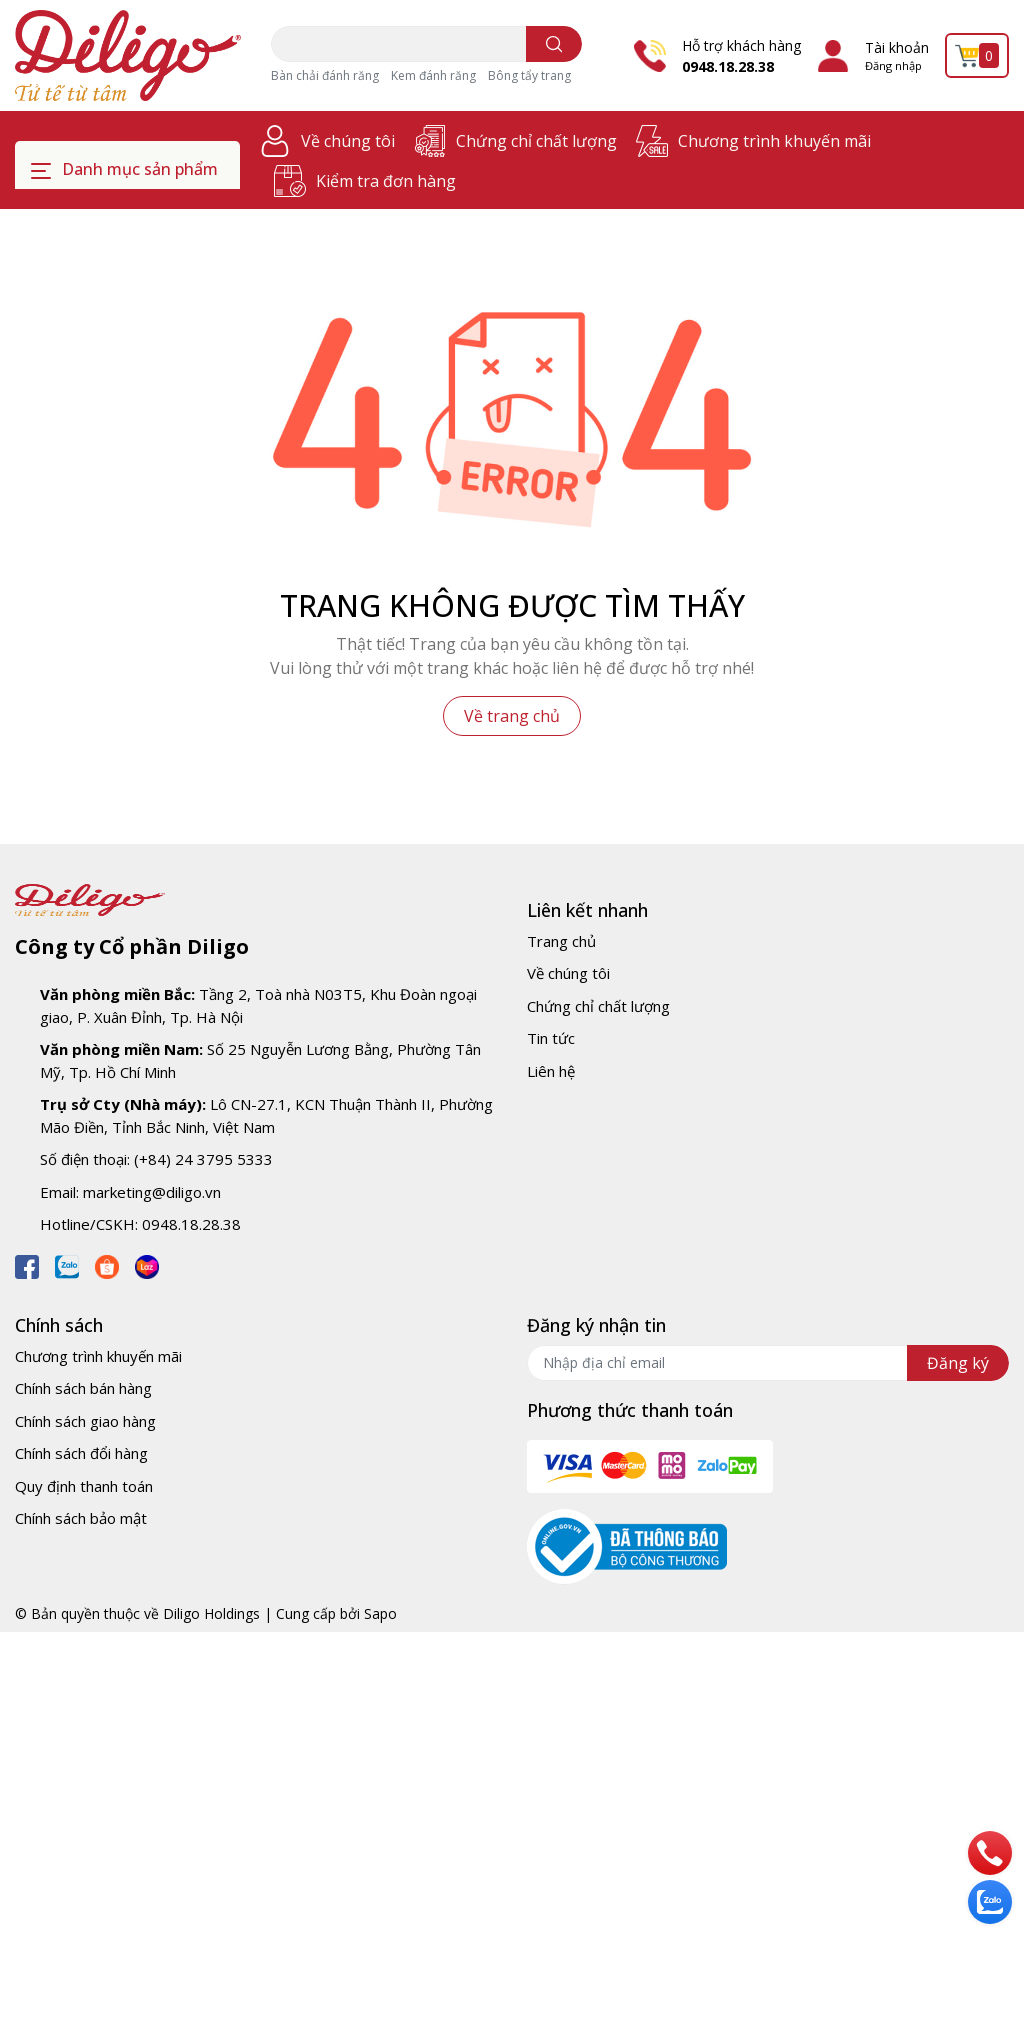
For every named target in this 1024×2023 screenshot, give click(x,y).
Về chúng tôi (348, 141)
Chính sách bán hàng (83, 1388)
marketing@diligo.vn (152, 1192)
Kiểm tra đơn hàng (386, 181)
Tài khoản (897, 47)
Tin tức (551, 1038)
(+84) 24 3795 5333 (203, 1159)
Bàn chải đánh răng (325, 75)
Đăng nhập (893, 65)
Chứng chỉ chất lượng (536, 141)
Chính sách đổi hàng (81, 1453)
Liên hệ (551, 1071)
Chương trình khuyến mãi (774, 141)
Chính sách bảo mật (81, 1518)
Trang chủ (561, 941)
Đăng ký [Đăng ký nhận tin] (958, 1363)
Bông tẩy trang (529, 75)
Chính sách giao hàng (85, 1421)
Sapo (380, 1613)
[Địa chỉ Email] (768, 1363)
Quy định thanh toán (84, 1486)
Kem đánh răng (433, 75)
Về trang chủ (512, 716)
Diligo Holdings (211, 1613)
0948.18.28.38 (728, 66)
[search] (554, 44)
